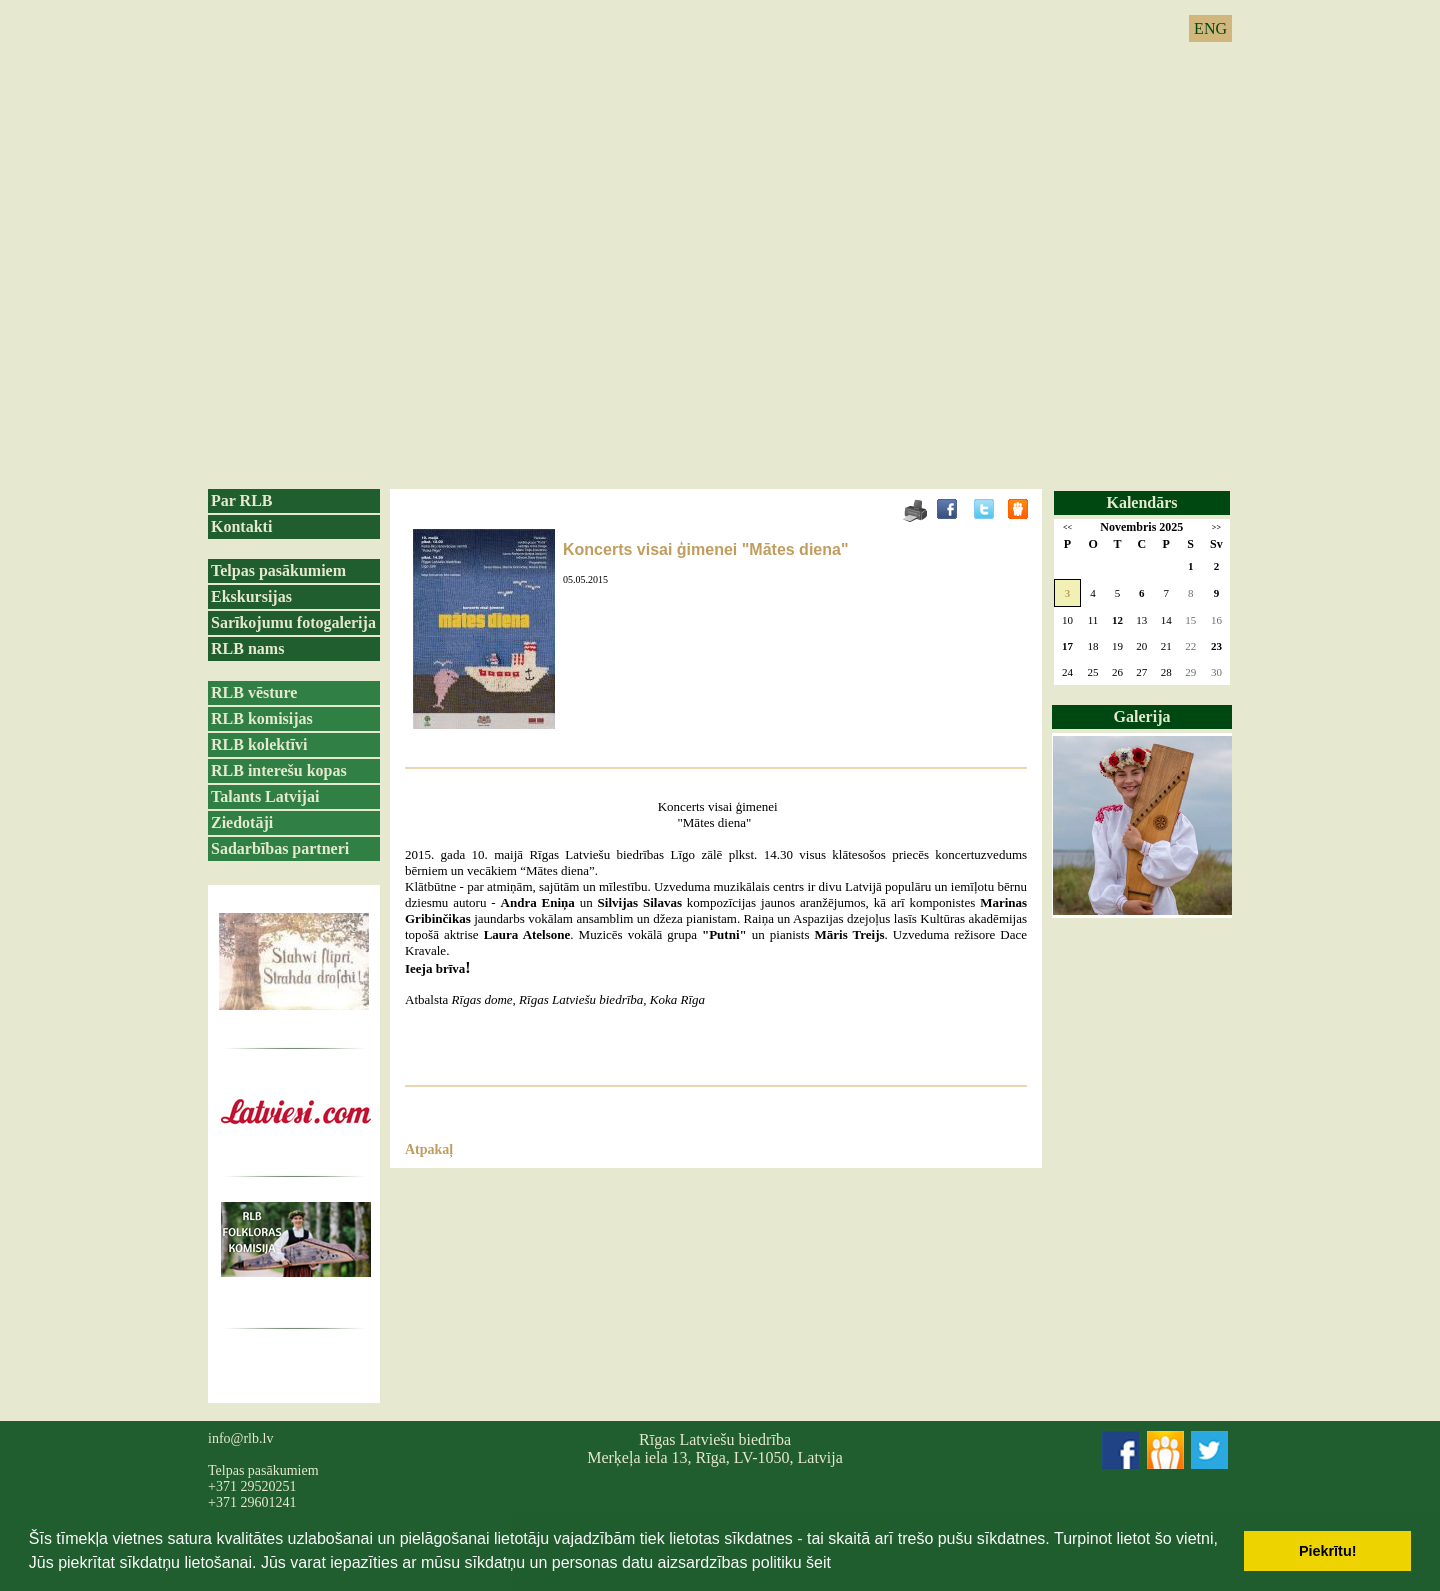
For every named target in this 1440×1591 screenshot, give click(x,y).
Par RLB (241, 500)
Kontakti (241, 526)
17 (1067, 646)
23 (1216, 646)
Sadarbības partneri (280, 848)
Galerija (1142, 716)
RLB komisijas (262, 718)
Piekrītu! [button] (1328, 1551)
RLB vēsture (254, 692)
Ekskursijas (251, 596)
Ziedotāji (242, 822)
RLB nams (247, 648)
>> (1216, 527)
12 (1117, 620)
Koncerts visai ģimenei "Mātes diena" (706, 549)
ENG (1210, 28)
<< (1067, 527)
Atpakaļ (429, 1149)
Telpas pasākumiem (278, 570)
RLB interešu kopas (279, 770)
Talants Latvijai (265, 796)
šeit (818, 1562)
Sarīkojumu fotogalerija (293, 622)
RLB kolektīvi (259, 744)
